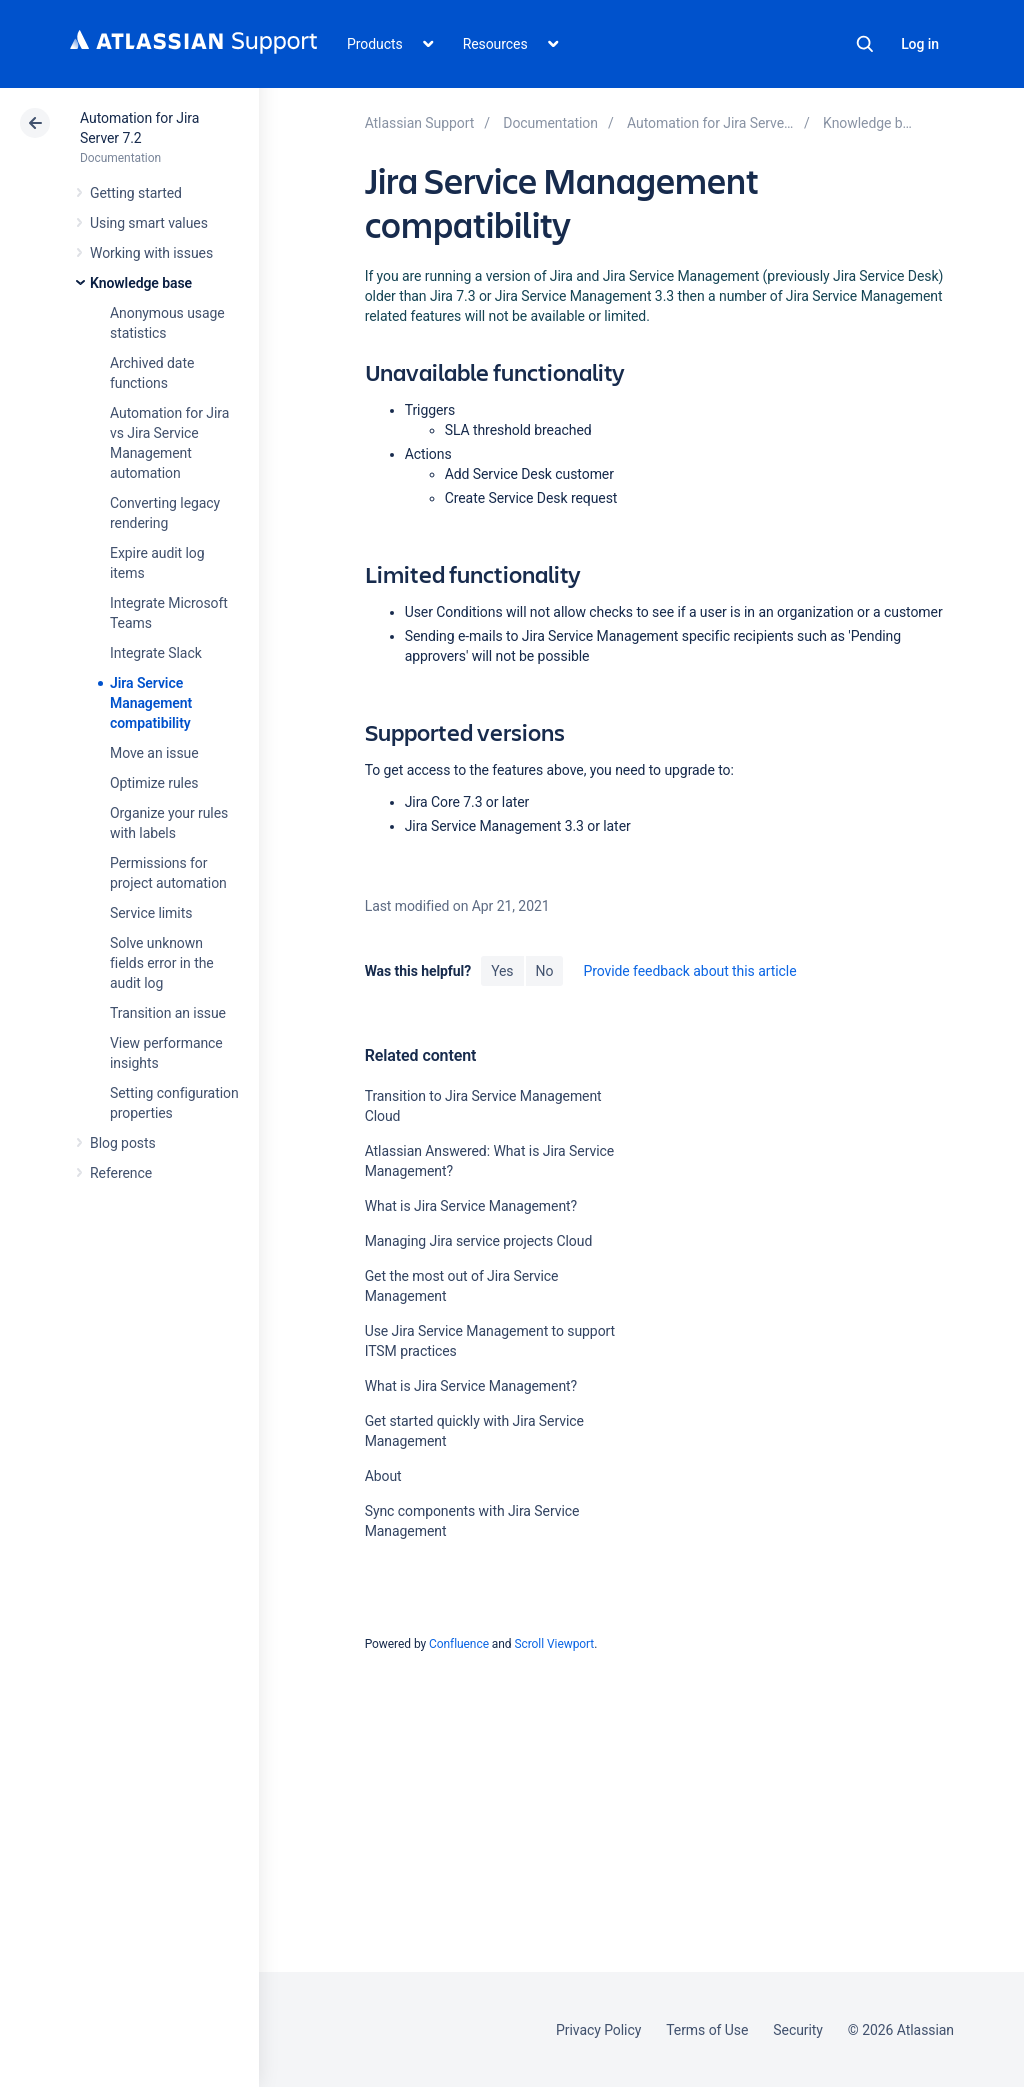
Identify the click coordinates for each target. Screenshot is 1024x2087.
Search (865, 44)
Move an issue (154, 753)
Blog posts (123, 1143)
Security (798, 2030)
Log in (920, 44)
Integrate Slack (156, 653)
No (545, 971)
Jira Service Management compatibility (151, 703)
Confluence (459, 1644)
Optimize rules (154, 783)
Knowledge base (141, 283)
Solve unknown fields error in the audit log (162, 963)
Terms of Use (707, 2030)
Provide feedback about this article (689, 971)
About (383, 1476)
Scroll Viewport (554, 1644)
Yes (502, 971)
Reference (121, 1173)
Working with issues (151, 253)
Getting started (136, 193)
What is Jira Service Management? (471, 1206)
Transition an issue (168, 1013)
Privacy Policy (598, 2030)
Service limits (151, 913)
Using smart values (149, 223)
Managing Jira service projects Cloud (479, 1241)
